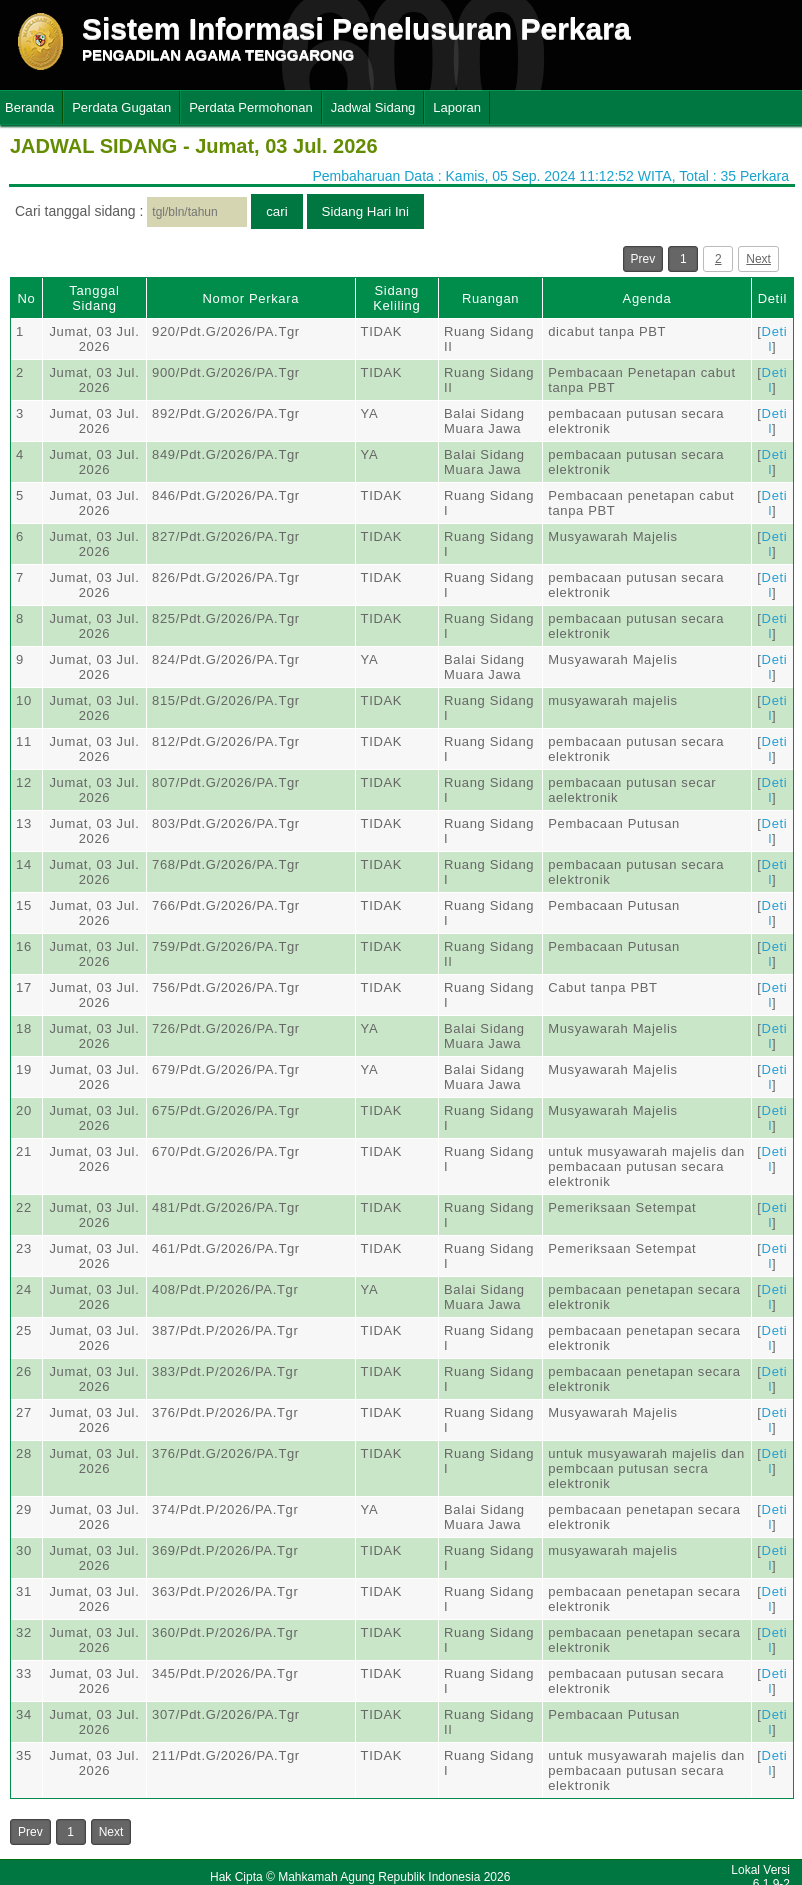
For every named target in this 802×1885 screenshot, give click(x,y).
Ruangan (490, 298)
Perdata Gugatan (121, 107)
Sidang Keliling (396, 298)
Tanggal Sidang (94, 298)
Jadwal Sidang (373, 107)
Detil (772, 298)
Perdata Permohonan (251, 107)
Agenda (647, 298)
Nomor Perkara (250, 298)
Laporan (457, 107)
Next (758, 259)
